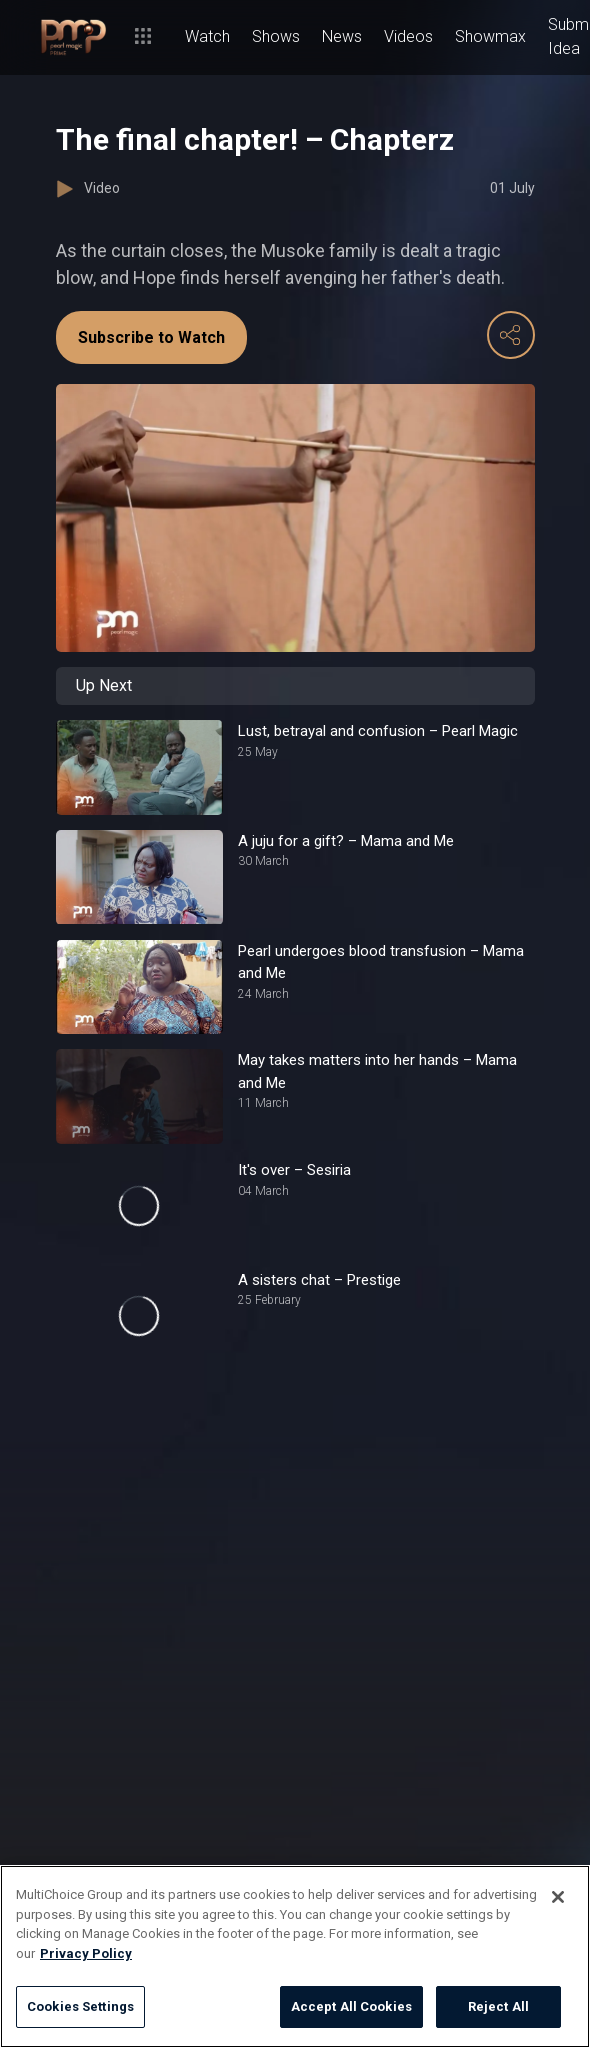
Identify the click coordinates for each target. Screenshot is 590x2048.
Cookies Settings (80, 2006)
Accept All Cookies (351, 2006)
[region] (295, 1956)
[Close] (558, 1897)
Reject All (498, 2006)
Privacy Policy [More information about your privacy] (86, 1953)
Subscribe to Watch (151, 337)
